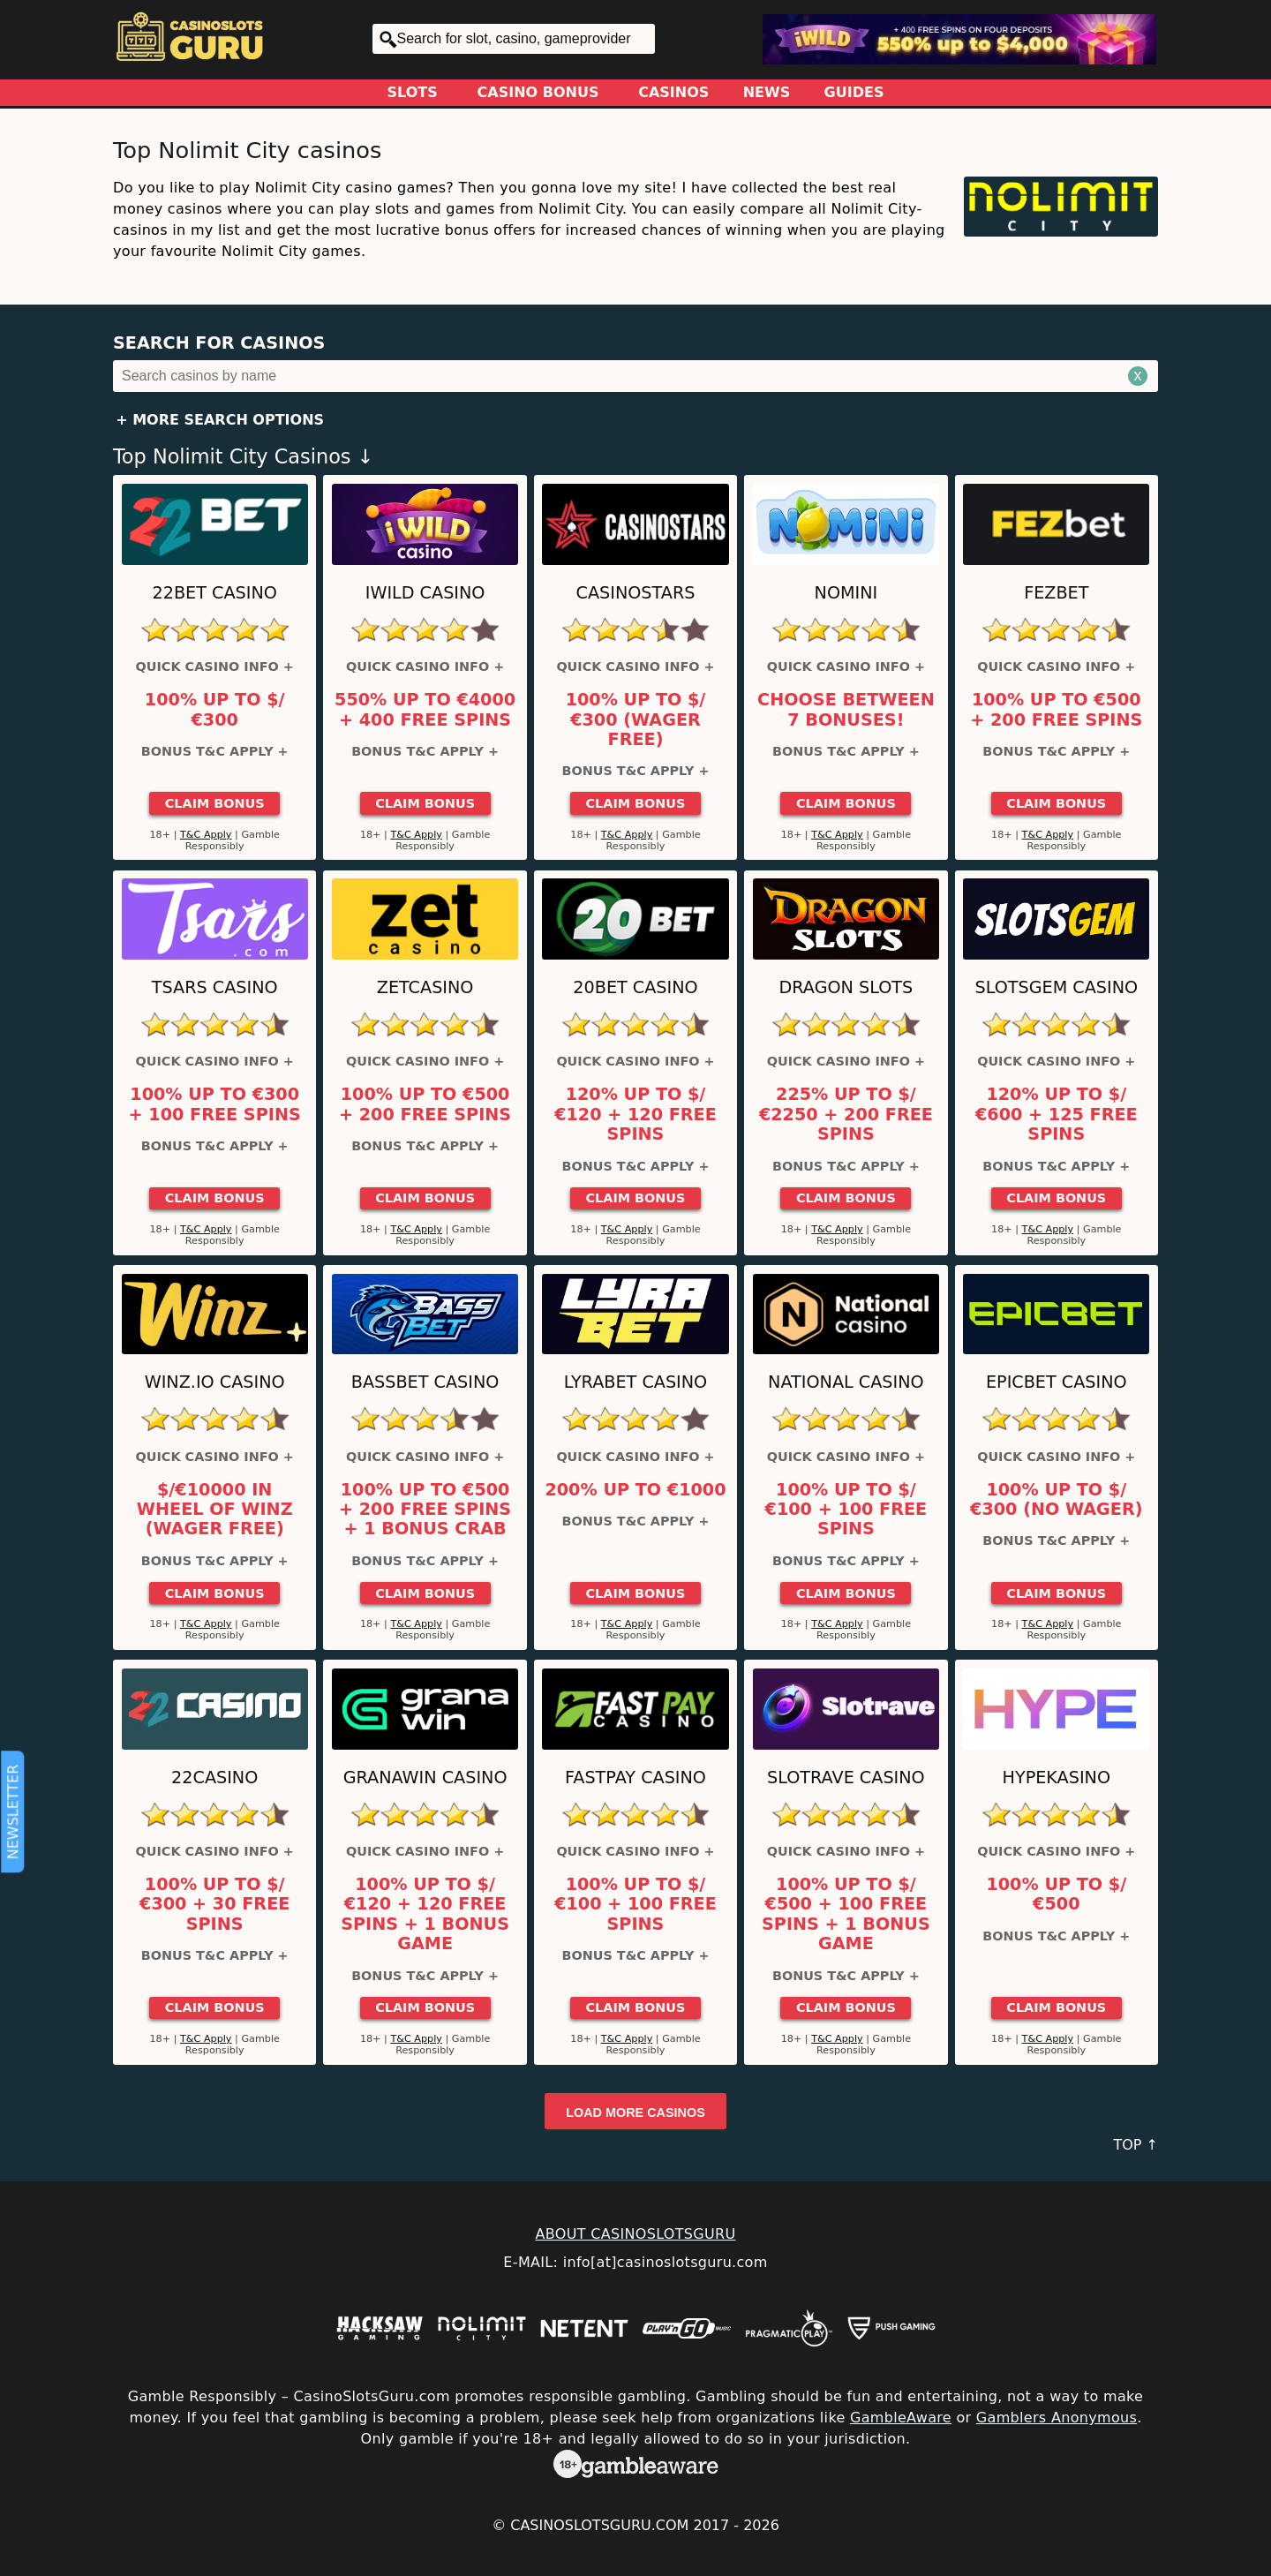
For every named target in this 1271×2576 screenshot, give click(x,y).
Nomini (846, 593)
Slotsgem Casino (1056, 987)
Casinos (673, 92)
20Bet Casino (635, 987)
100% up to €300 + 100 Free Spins (215, 1104)
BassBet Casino (425, 1382)
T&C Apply (206, 834)
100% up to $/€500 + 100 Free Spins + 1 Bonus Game (846, 1914)
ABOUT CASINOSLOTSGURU (635, 2234)
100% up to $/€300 (215, 709)
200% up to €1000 (635, 1490)
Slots (412, 92)
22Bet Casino (215, 593)
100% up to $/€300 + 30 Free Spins (214, 1904)
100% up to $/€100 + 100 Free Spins (846, 1510)
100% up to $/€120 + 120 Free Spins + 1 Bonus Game (425, 1914)
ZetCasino (425, 987)
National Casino (846, 1382)
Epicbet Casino (1056, 1382)
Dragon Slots (846, 987)
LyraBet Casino (635, 1382)
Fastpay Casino (635, 1777)
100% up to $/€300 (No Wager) (1056, 1499)
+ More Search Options (220, 419)
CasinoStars (636, 593)
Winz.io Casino (215, 1382)
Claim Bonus (215, 803)
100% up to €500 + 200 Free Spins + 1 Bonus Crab (425, 1510)
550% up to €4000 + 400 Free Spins (425, 709)
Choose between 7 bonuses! (846, 709)
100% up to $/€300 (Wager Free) (636, 719)
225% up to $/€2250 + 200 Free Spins (846, 1114)
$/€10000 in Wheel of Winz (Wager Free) (215, 1510)
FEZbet (1056, 593)
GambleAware (900, 2417)
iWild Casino (425, 593)
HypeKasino (1057, 1777)
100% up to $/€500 (1056, 1894)
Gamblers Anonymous (1056, 2417)
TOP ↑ (1135, 2144)
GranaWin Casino (425, 1777)
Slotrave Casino (846, 1777)
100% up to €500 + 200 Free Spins (1056, 709)
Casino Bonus (538, 92)
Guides (854, 92)
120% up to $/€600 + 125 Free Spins (1056, 1114)
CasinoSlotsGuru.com (599, 2525)
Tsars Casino (215, 987)
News (767, 92)
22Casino (214, 1777)
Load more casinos (635, 2112)
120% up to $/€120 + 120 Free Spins (635, 1114)
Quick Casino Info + (215, 666)
